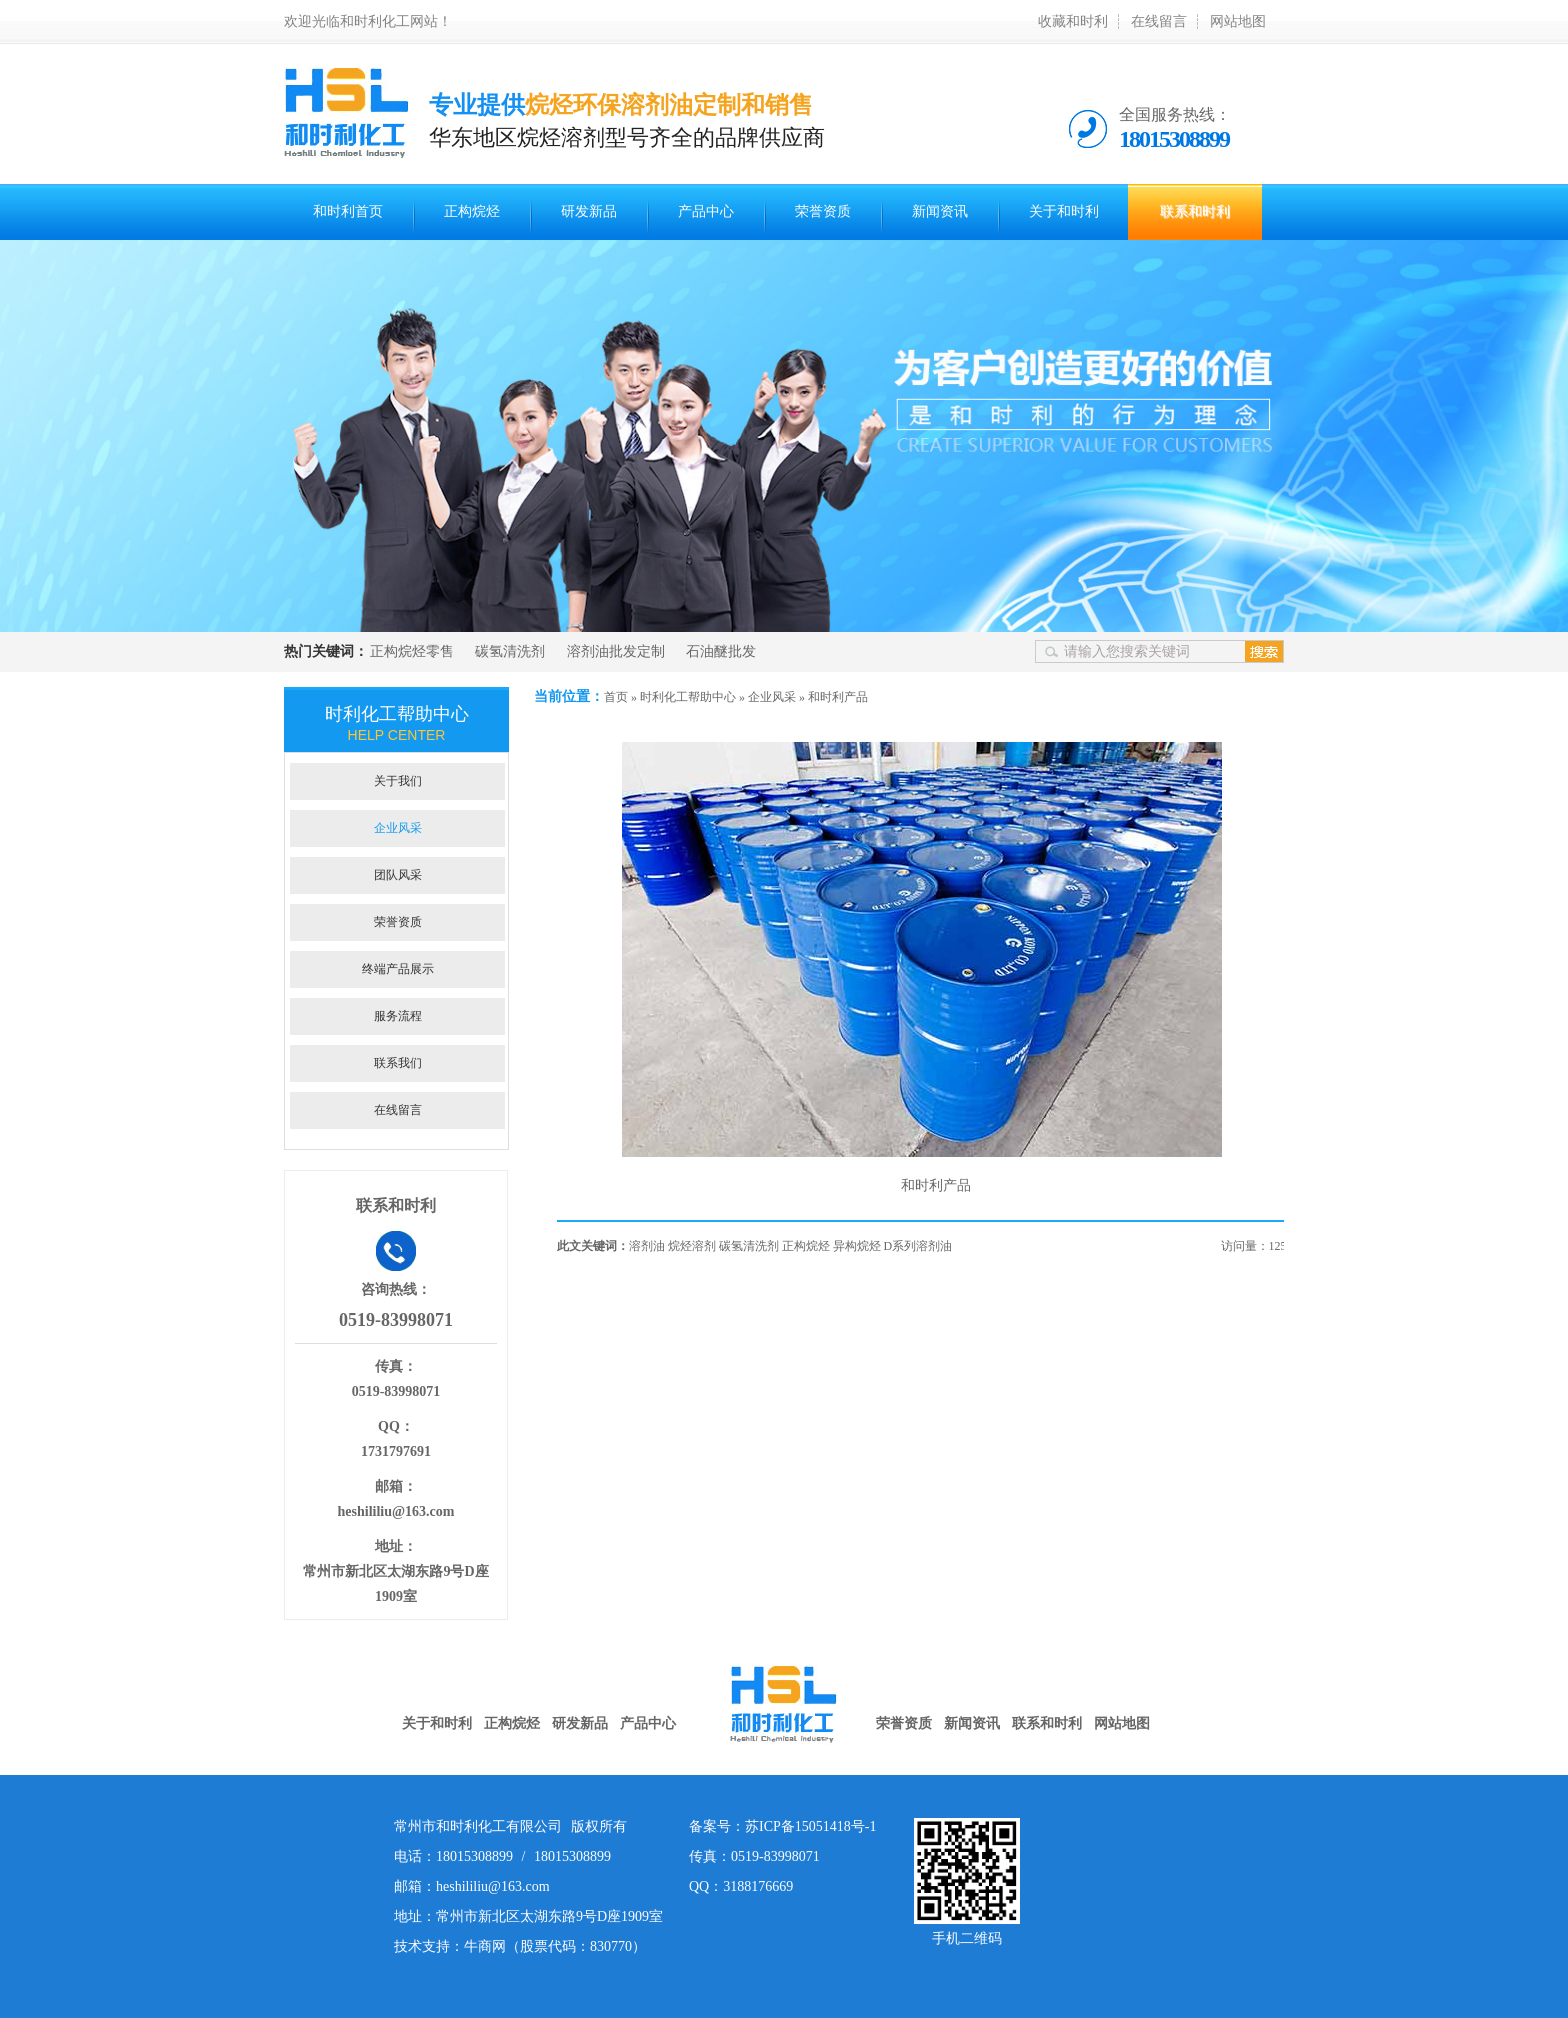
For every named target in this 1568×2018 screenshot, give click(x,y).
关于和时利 (1064, 211)
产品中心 (706, 211)
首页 (616, 697)
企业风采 (772, 697)
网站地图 (1238, 21)
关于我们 (398, 781)
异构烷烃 (857, 1246)
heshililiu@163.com (396, 1511)
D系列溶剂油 (918, 1246)
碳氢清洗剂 (510, 651)
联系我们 (398, 1063)
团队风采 (398, 875)
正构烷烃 (472, 211)
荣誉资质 (823, 211)
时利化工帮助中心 (688, 697)
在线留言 (1159, 21)
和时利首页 (348, 211)
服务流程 (398, 1016)
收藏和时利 (1073, 21)
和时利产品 (838, 697)
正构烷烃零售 (412, 651)
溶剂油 (647, 1246)
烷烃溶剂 (692, 1246)
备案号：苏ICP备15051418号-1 (782, 1826)
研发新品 (589, 211)
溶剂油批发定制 (616, 651)
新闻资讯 (940, 211)
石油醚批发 (721, 651)
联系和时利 (1195, 211)
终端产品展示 (398, 969)
